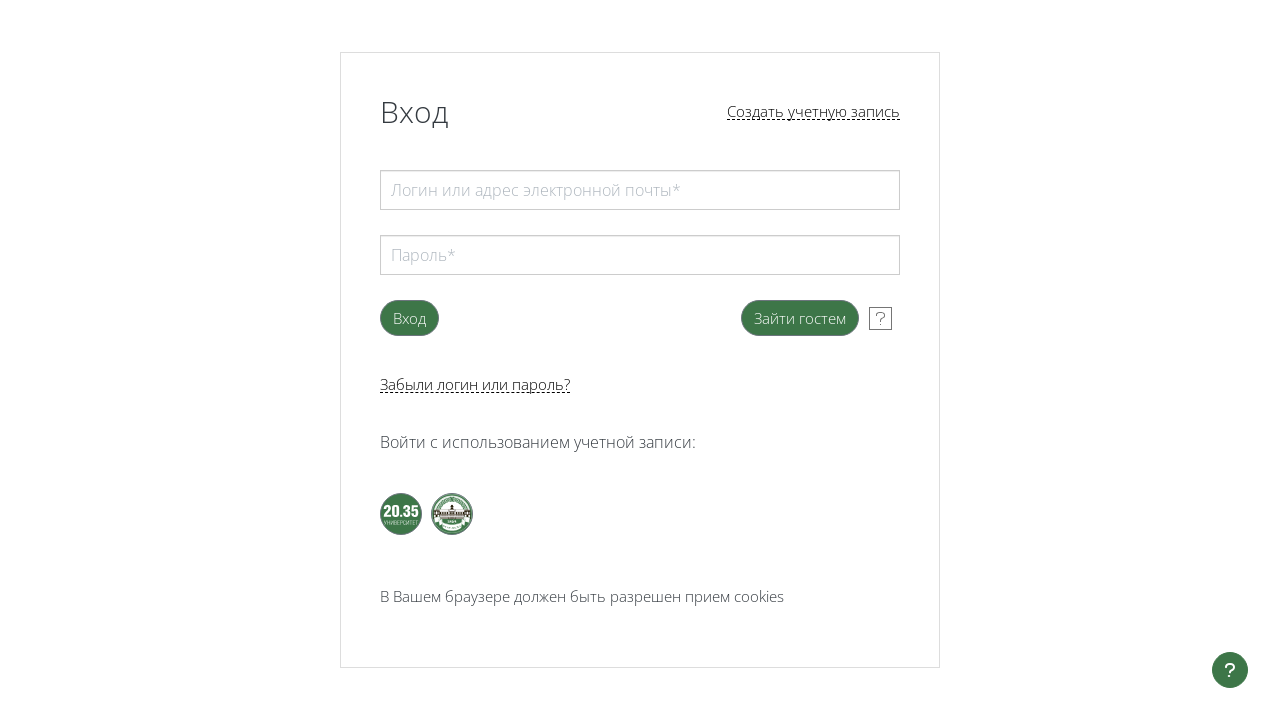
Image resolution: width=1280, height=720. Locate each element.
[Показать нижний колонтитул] (1230, 670)
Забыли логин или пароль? (475, 384)
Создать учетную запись (813, 111)
